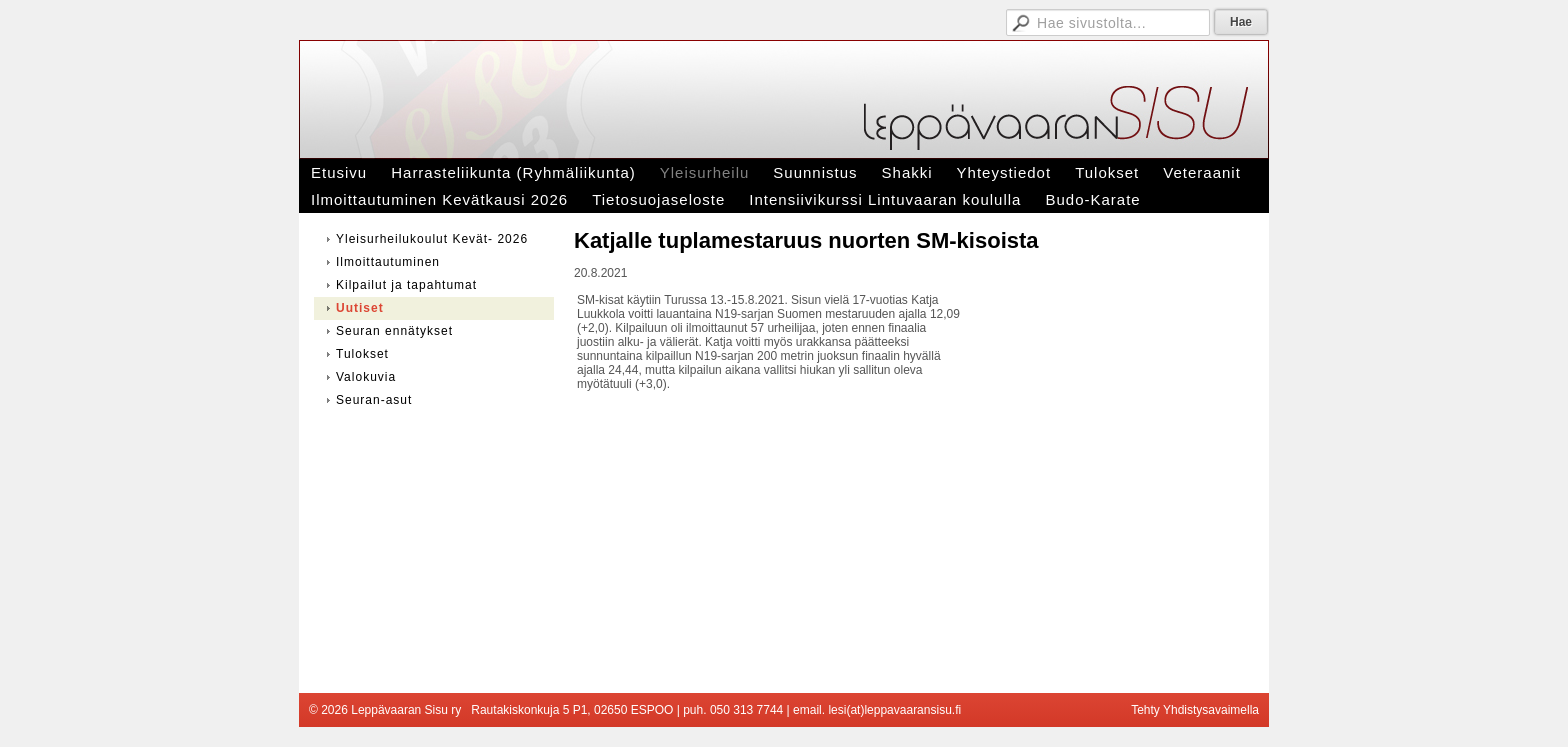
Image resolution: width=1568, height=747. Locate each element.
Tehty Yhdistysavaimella (1195, 710)
